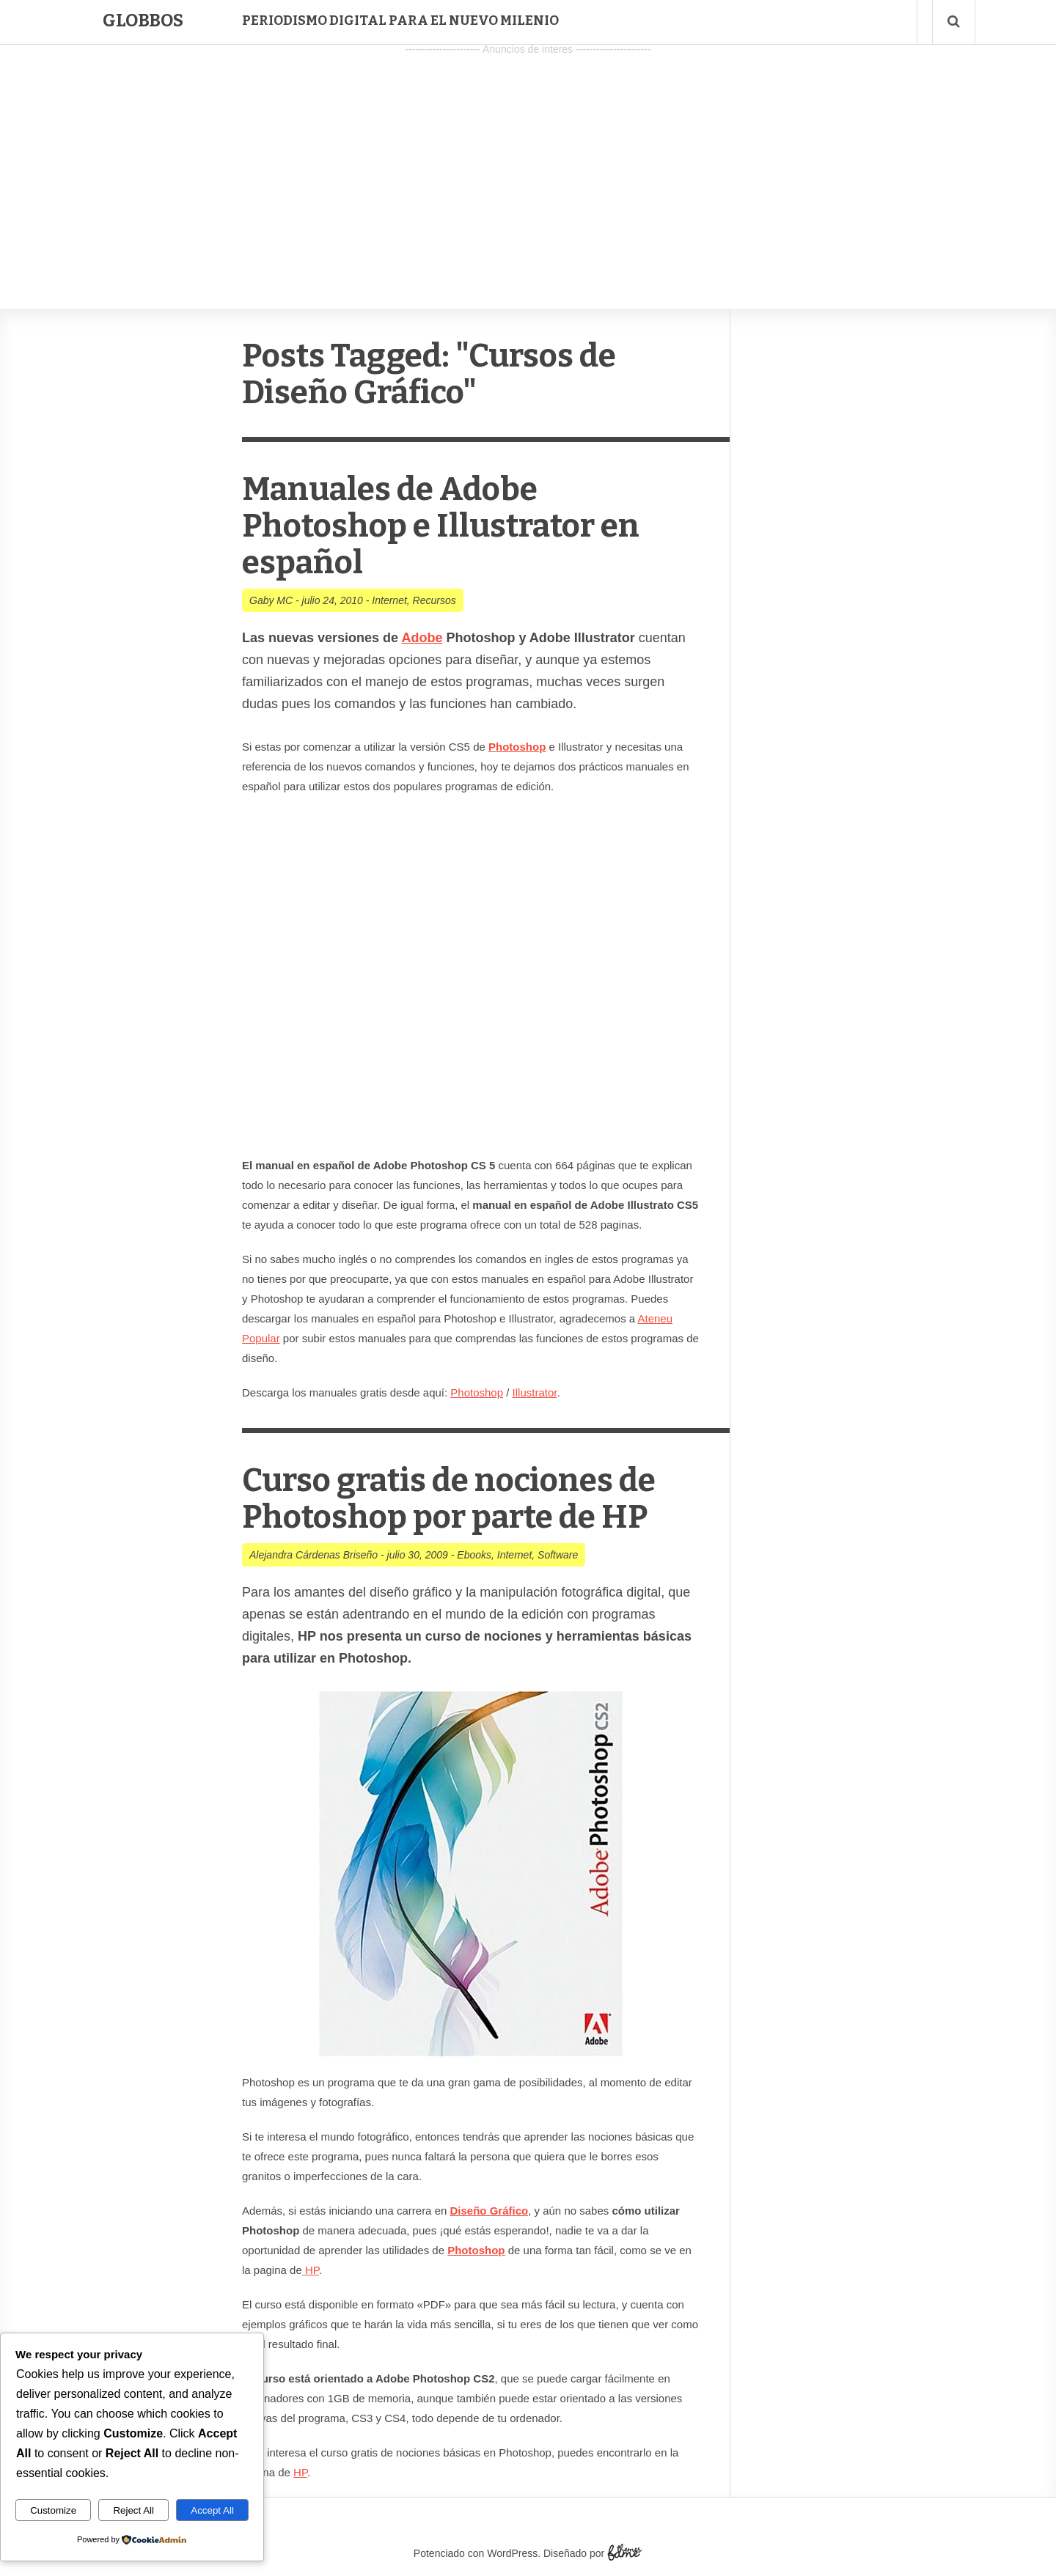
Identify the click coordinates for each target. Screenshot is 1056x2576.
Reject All (133, 2510)
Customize (53, 2510)
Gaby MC (271, 600)
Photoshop (476, 1392)
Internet (389, 600)
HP (312, 2270)
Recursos (434, 600)
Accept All (212, 2510)
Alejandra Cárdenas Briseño (313, 1555)
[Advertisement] (528, 162)
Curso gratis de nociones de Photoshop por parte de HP (449, 1499)
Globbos (143, 20)
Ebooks (474, 1555)
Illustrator (535, 1392)
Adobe (421, 637)
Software (558, 1555)
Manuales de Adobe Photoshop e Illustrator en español (440, 526)
